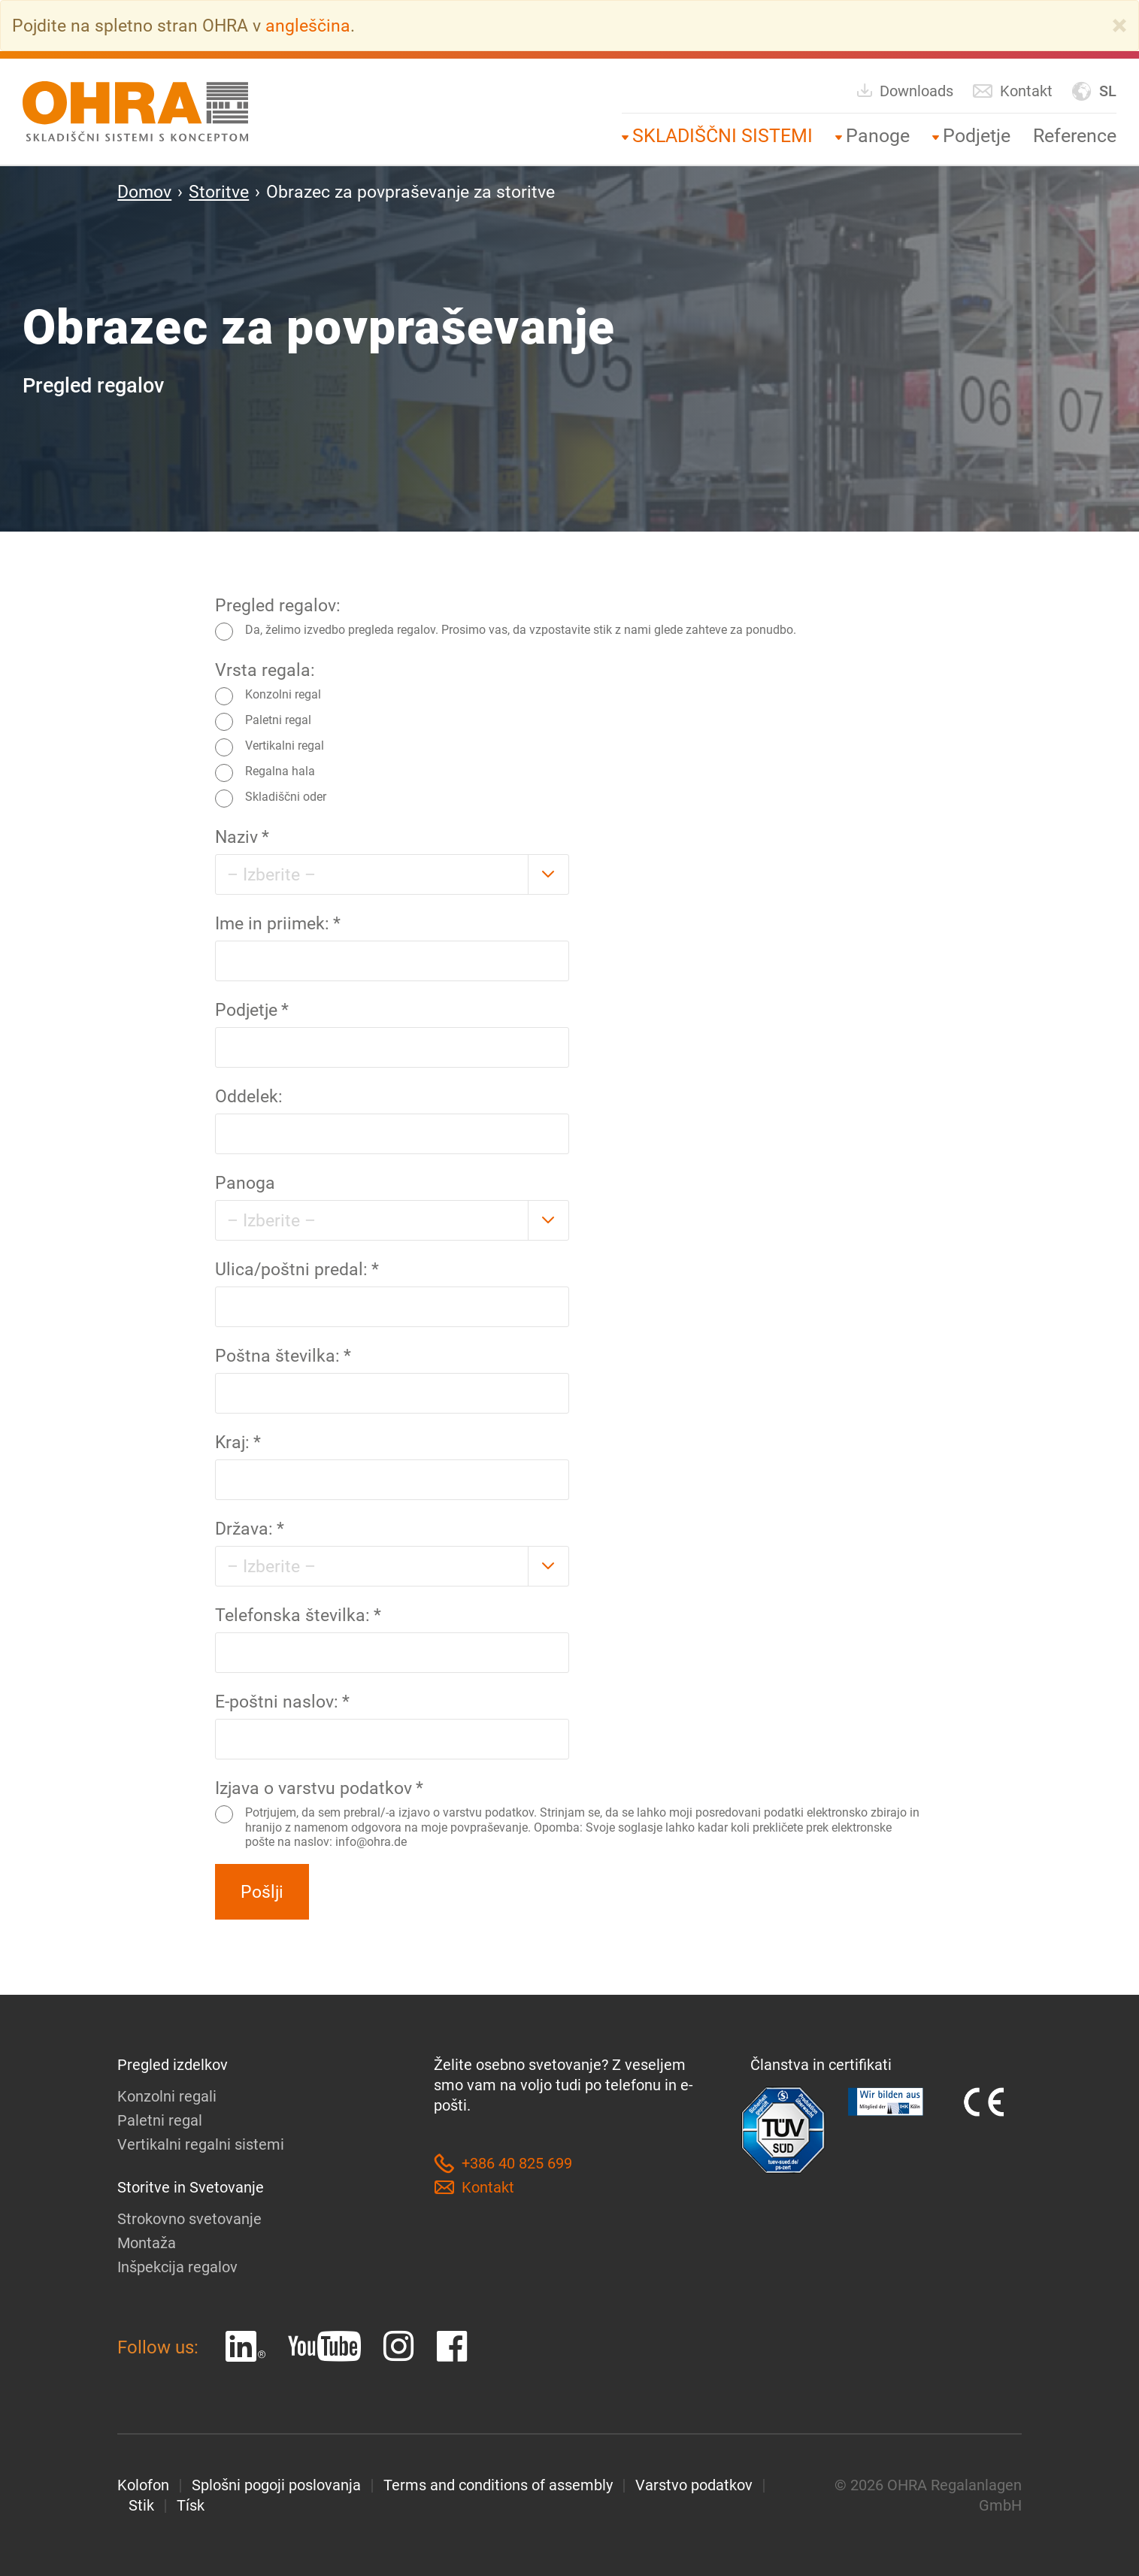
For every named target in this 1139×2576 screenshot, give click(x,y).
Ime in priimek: (278, 923)
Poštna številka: (283, 1355)
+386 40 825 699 (503, 2163)
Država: (249, 1528)
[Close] (1119, 25)
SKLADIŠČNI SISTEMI (722, 136)
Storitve (219, 192)
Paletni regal (263, 722)
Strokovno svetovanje (189, 2219)
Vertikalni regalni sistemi (200, 2144)
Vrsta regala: (265, 670)
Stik (141, 2505)
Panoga (245, 1183)
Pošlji (262, 1892)
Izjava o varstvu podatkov (319, 1788)
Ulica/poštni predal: (297, 1269)
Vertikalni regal (269, 747)
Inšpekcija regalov (177, 2267)
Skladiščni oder (270, 798)
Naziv (242, 836)
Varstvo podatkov (694, 2485)
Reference (1074, 136)
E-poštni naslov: (282, 1701)
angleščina (307, 25)
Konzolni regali (167, 2096)
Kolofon (143, 2485)
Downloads (904, 90)
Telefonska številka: (298, 1615)
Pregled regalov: (278, 605)
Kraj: (238, 1442)
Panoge (878, 136)
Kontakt (1012, 91)
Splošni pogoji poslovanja (276, 2485)
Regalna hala (265, 773)
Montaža (146, 2243)
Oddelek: (249, 1096)
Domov (144, 192)
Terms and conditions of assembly (498, 2485)
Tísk (190, 2505)
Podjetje (976, 136)
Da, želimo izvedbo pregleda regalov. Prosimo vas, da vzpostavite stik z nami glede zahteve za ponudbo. (505, 632)
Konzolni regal (268, 696)
